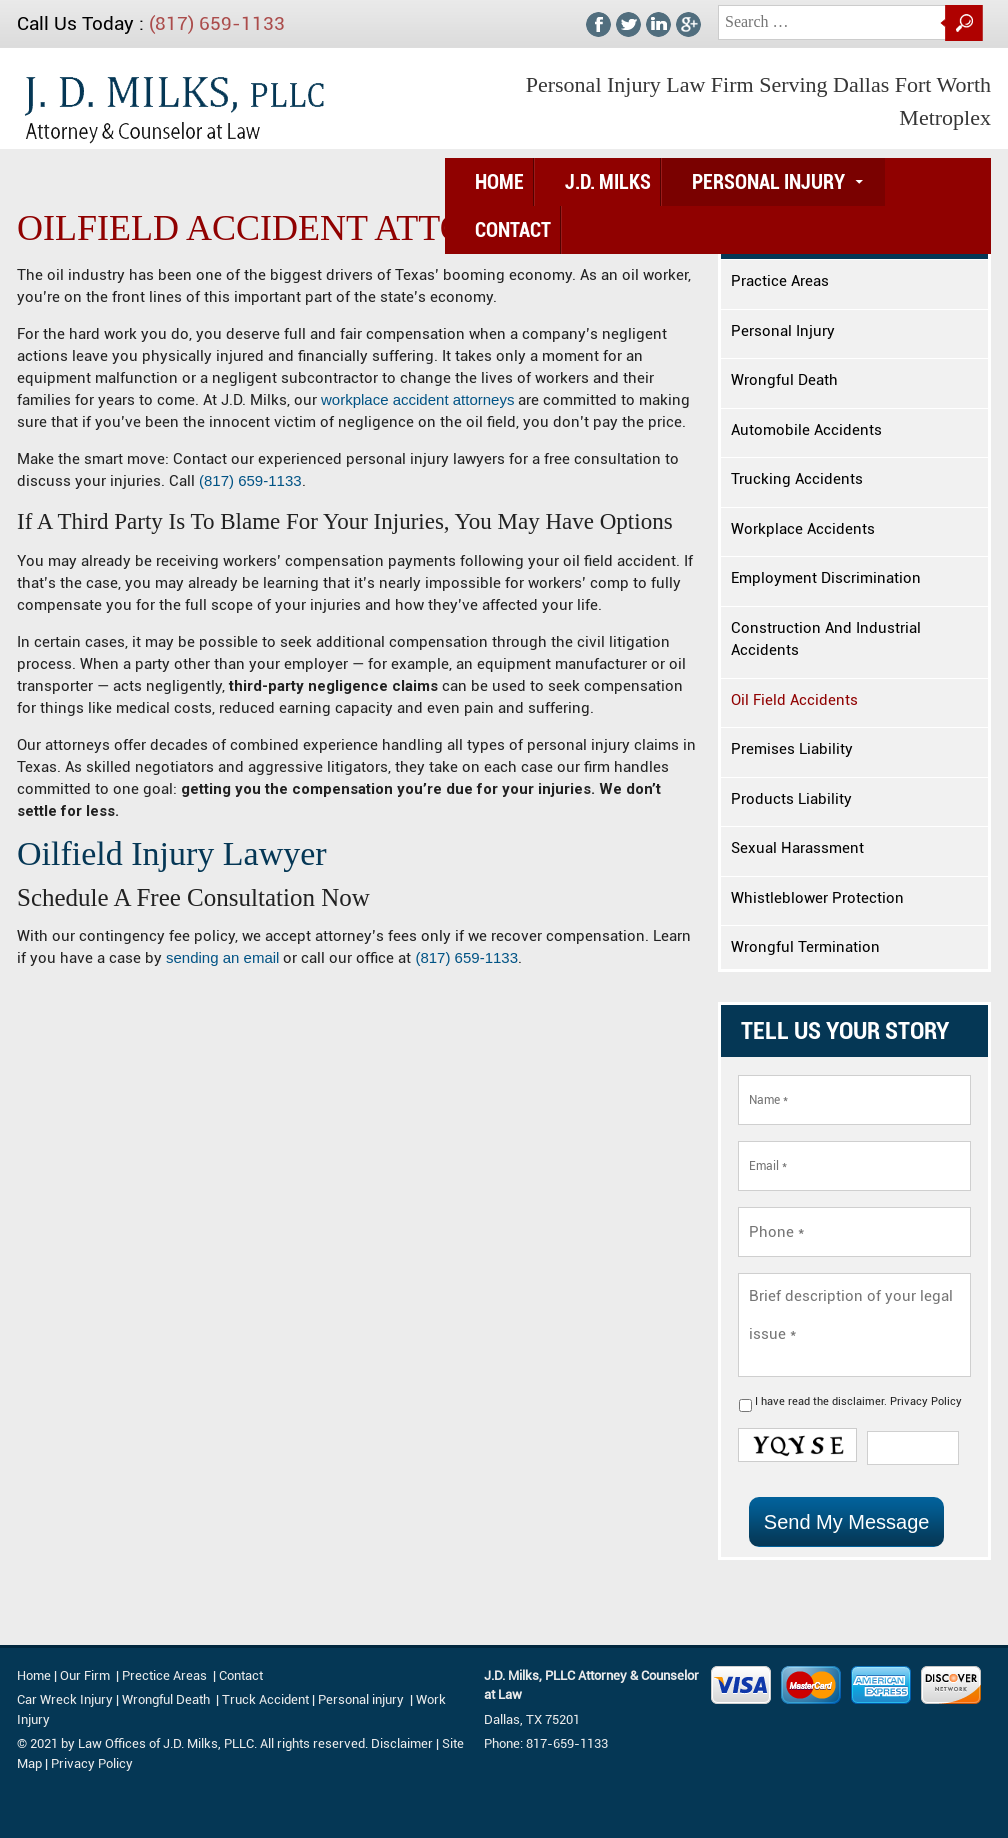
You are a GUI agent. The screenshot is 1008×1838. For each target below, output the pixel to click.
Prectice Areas (164, 1675)
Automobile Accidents (806, 430)
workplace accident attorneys (417, 399)
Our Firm (85, 1675)
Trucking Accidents (797, 479)
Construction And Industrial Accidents (826, 639)
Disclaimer (402, 1743)
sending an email (222, 957)
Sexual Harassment (797, 848)
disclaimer (858, 1401)
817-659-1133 (567, 1743)
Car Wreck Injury (65, 1699)
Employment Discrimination (826, 578)
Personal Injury (768, 182)
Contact (513, 230)
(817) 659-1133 (217, 23)
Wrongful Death (784, 380)
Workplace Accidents (803, 529)
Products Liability (791, 799)
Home (499, 182)
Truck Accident (265, 1699)
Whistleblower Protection (817, 898)
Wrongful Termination (805, 947)
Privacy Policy (926, 1401)
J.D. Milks (608, 182)
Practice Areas (780, 281)
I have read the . (858, 1401)
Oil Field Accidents (794, 700)
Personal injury (362, 1699)
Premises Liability (792, 749)
